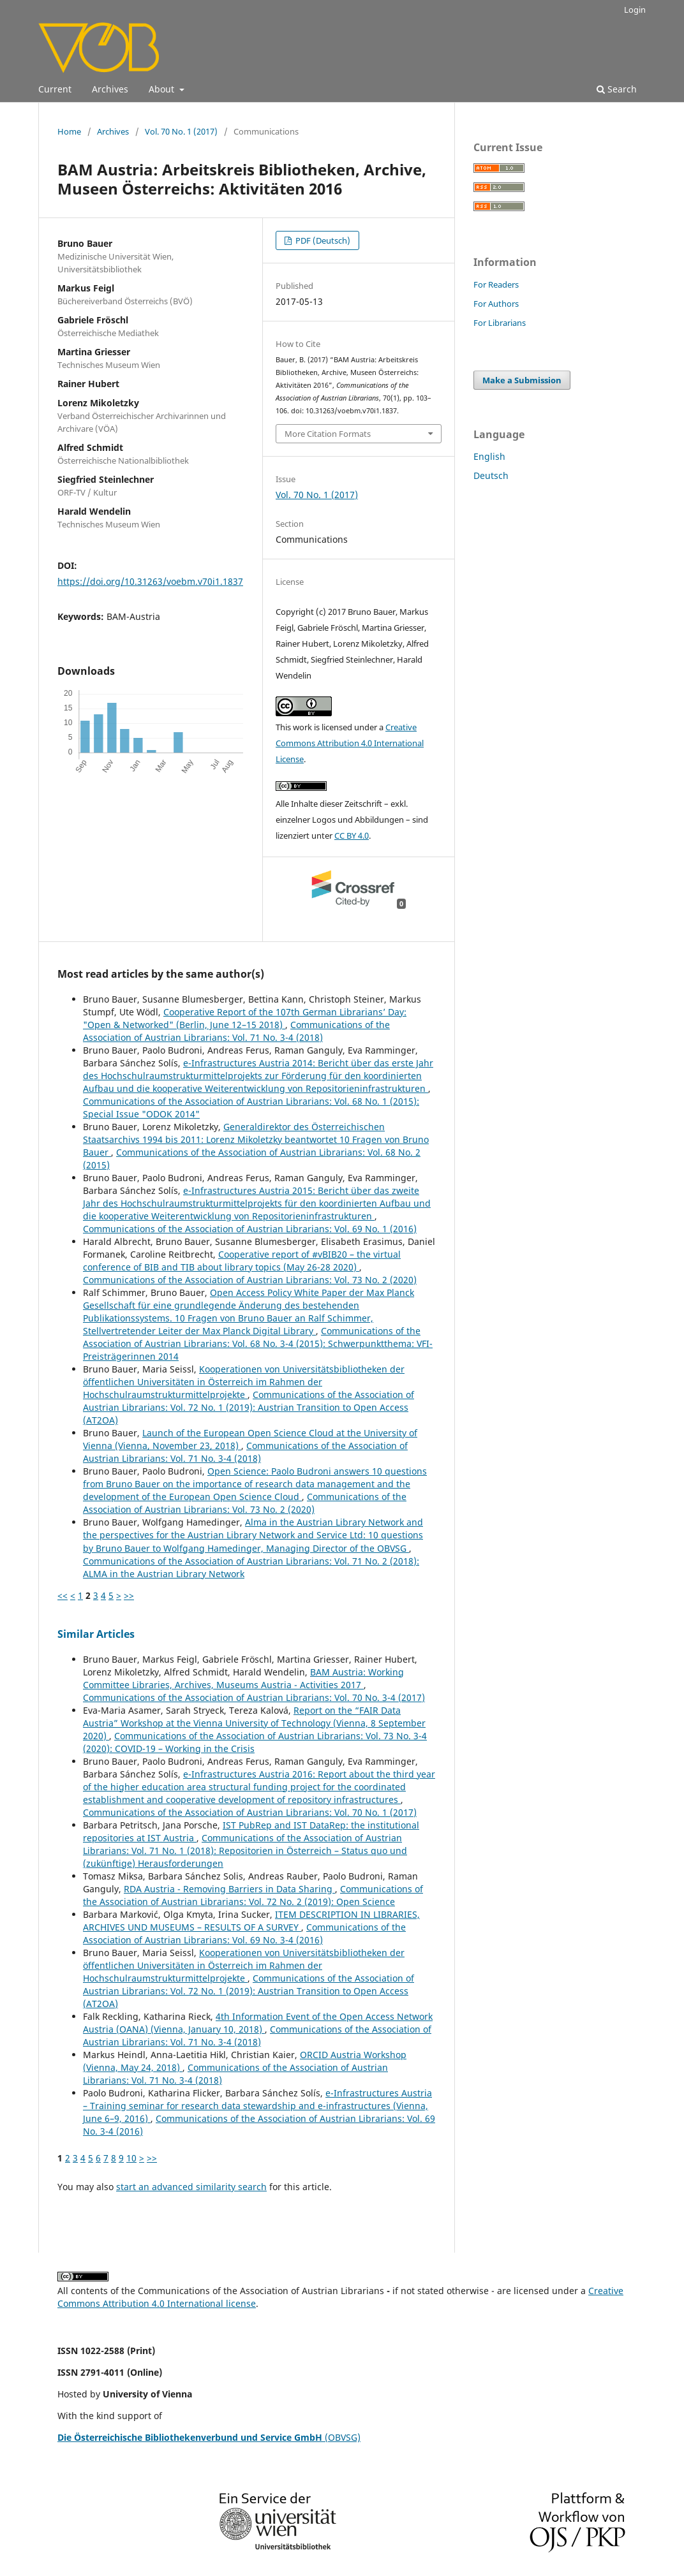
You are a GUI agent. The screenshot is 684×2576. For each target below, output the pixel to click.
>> (129, 1595)
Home (69, 131)
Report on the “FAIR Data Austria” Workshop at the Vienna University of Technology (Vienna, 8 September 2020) (254, 1723)
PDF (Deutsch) (322, 240)
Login (635, 9)
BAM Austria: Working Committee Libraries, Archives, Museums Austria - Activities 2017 (243, 1678)
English (489, 456)
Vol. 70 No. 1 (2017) (181, 131)
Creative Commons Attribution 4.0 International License (350, 743)
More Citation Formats (328, 433)
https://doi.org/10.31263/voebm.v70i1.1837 (150, 581)
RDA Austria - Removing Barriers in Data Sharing (229, 1889)
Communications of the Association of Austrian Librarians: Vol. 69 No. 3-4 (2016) (244, 1933)
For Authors (496, 303)
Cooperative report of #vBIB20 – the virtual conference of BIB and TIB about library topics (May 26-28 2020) (242, 1260)
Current (54, 89)
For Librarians (499, 322)
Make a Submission (521, 380)
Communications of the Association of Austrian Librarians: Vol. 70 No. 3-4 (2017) (254, 1697)
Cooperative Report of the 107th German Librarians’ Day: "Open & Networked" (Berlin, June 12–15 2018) (244, 1018)
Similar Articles (96, 1634)
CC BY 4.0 (351, 835)
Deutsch (491, 475)
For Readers (496, 284)
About (163, 89)
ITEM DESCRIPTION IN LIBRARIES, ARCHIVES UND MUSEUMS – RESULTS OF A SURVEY (251, 1920)
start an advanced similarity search (191, 2187)
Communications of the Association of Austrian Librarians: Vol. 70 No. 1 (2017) (250, 1812)
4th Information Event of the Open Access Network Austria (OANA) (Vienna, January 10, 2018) (258, 2022)
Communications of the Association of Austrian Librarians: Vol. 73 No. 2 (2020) (250, 1280)
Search (617, 89)
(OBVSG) (209, 2437)
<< (62, 1595)
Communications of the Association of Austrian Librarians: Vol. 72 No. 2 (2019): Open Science (253, 1895)
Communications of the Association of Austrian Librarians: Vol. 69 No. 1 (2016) (250, 1229)
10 (131, 2158)
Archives (110, 89)
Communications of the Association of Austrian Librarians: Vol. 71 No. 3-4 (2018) (236, 1031)
